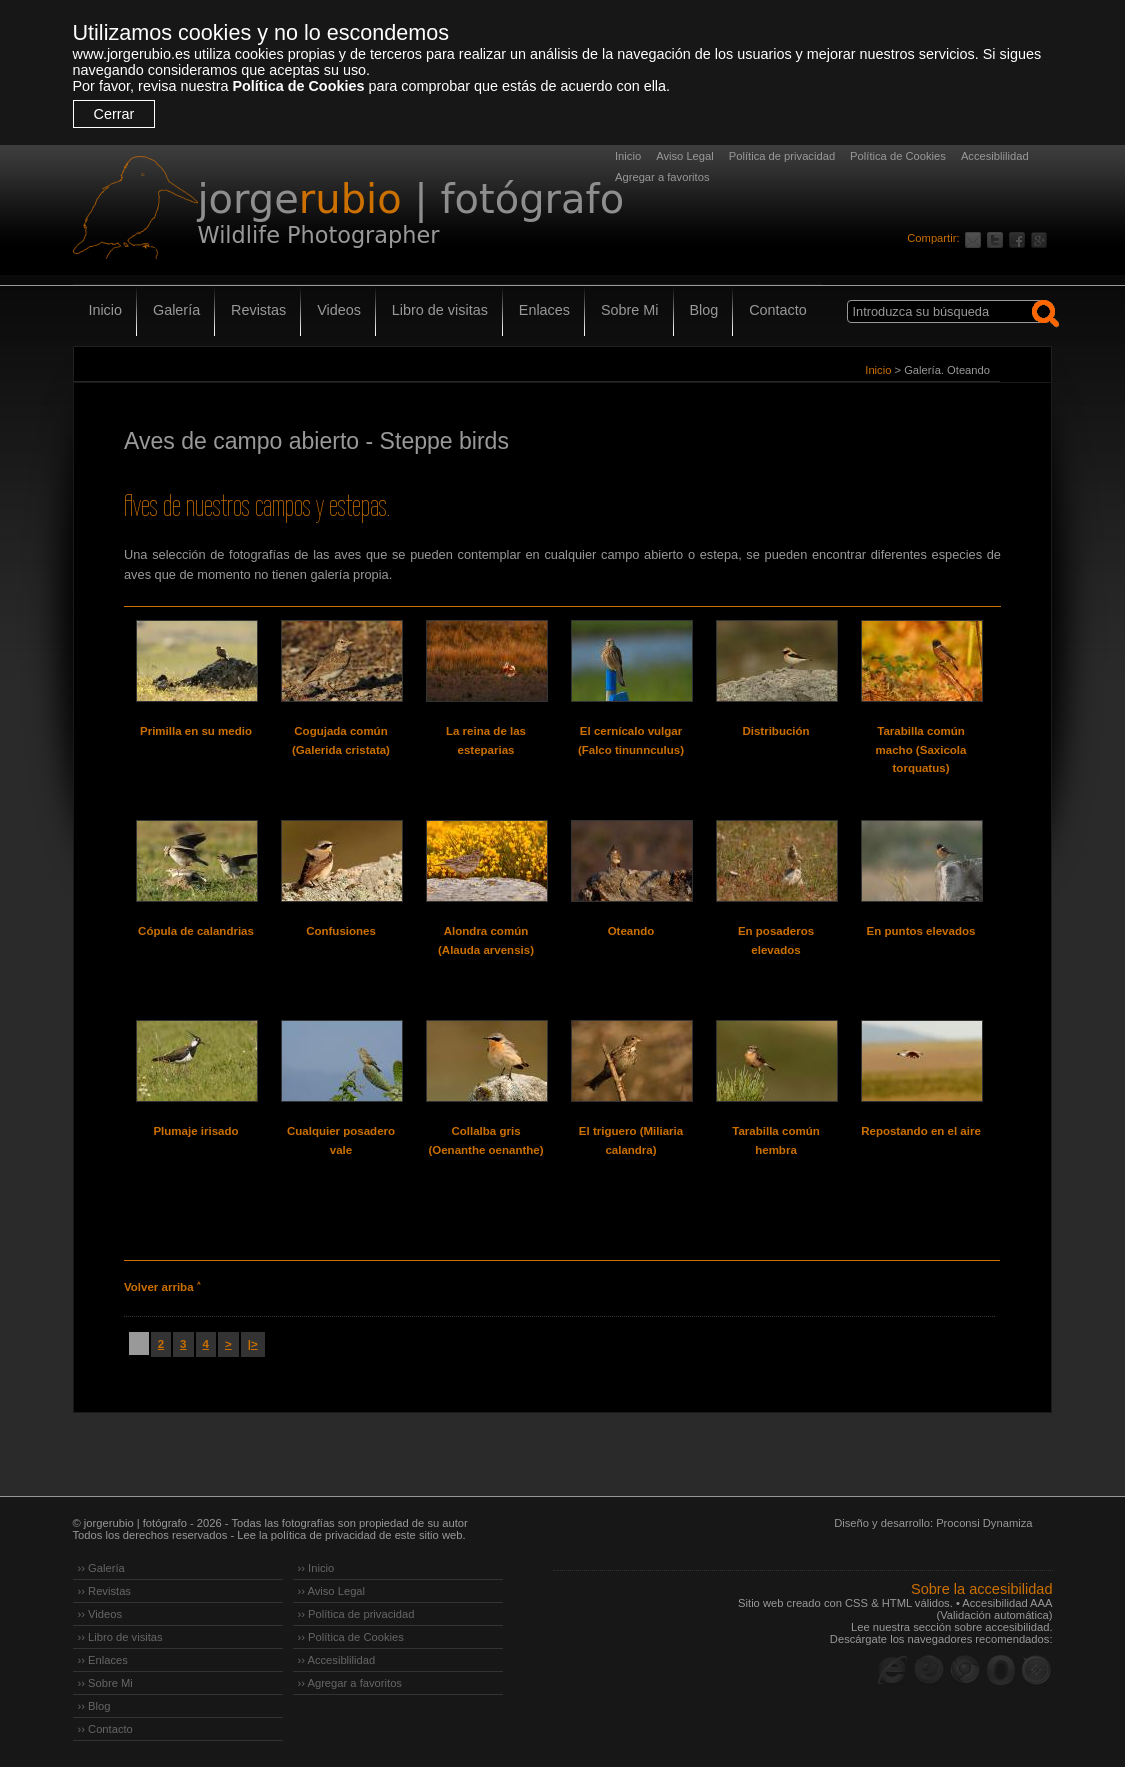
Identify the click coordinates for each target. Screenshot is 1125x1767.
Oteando (631, 931)
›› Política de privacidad (356, 1614)
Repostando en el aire (921, 1131)
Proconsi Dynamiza (984, 1523)
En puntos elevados (921, 931)
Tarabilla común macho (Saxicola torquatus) (921, 749)
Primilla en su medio (196, 731)
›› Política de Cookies (351, 1637)
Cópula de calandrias (196, 931)
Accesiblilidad (995, 156)
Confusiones (341, 931)
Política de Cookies (298, 86)
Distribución (775, 731)
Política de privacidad (782, 156)
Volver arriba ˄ (162, 1287)
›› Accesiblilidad (337, 1660)
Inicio (628, 156)
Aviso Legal (685, 156)
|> (253, 1344)
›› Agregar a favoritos (350, 1683)
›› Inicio (316, 1568)
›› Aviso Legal (332, 1591)
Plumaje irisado (195, 1131)
